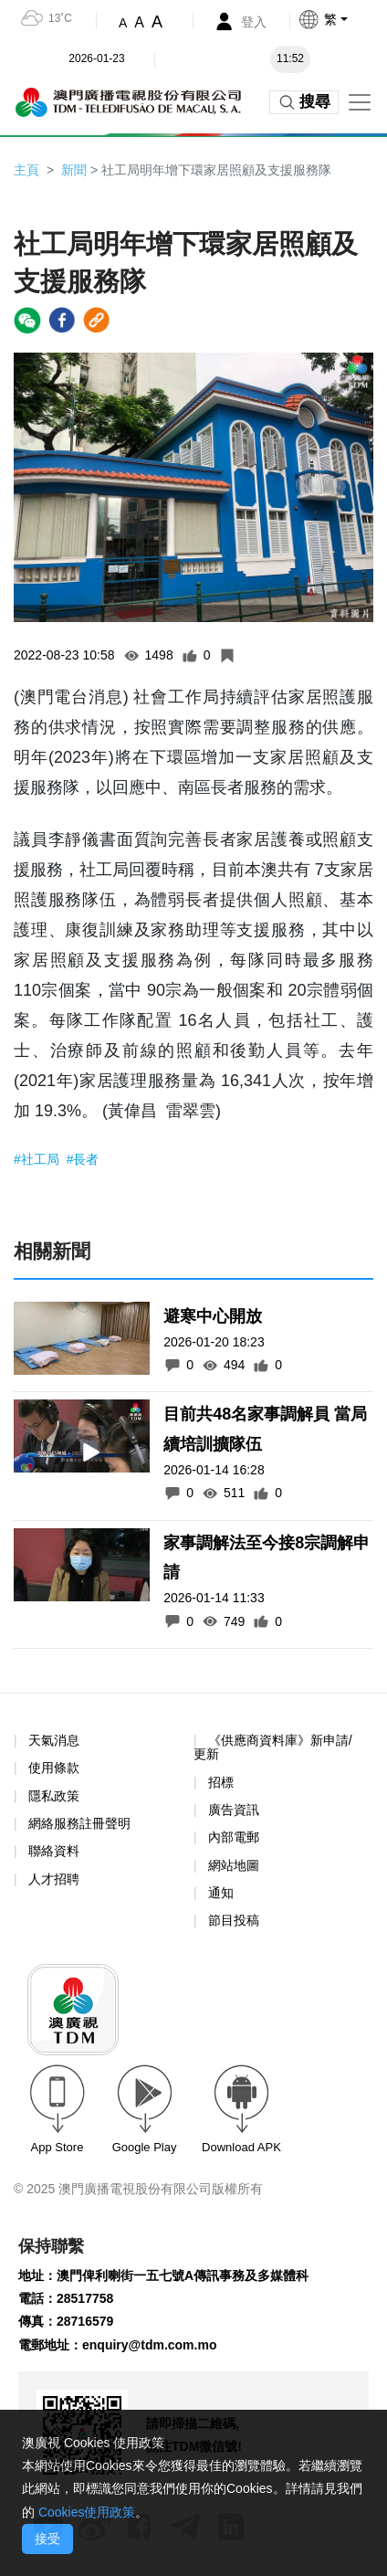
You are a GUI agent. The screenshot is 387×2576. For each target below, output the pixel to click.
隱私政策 (53, 1796)
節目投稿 (233, 1920)
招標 (221, 1782)
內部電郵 (233, 1837)
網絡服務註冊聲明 (79, 1823)
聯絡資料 (53, 1850)
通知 (221, 1892)
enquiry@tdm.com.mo (149, 2345)
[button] (342, 19)
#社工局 (38, 1159)
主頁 (26, 170)
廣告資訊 (233, 1809)
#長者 (83, 1159)
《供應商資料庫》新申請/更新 (273, 1747)
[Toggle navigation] (359, 102)
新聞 (74, 170)
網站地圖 (233, 1865)
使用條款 (53, 1768)
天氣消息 (53, 1740)
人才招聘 (53, 1879)
